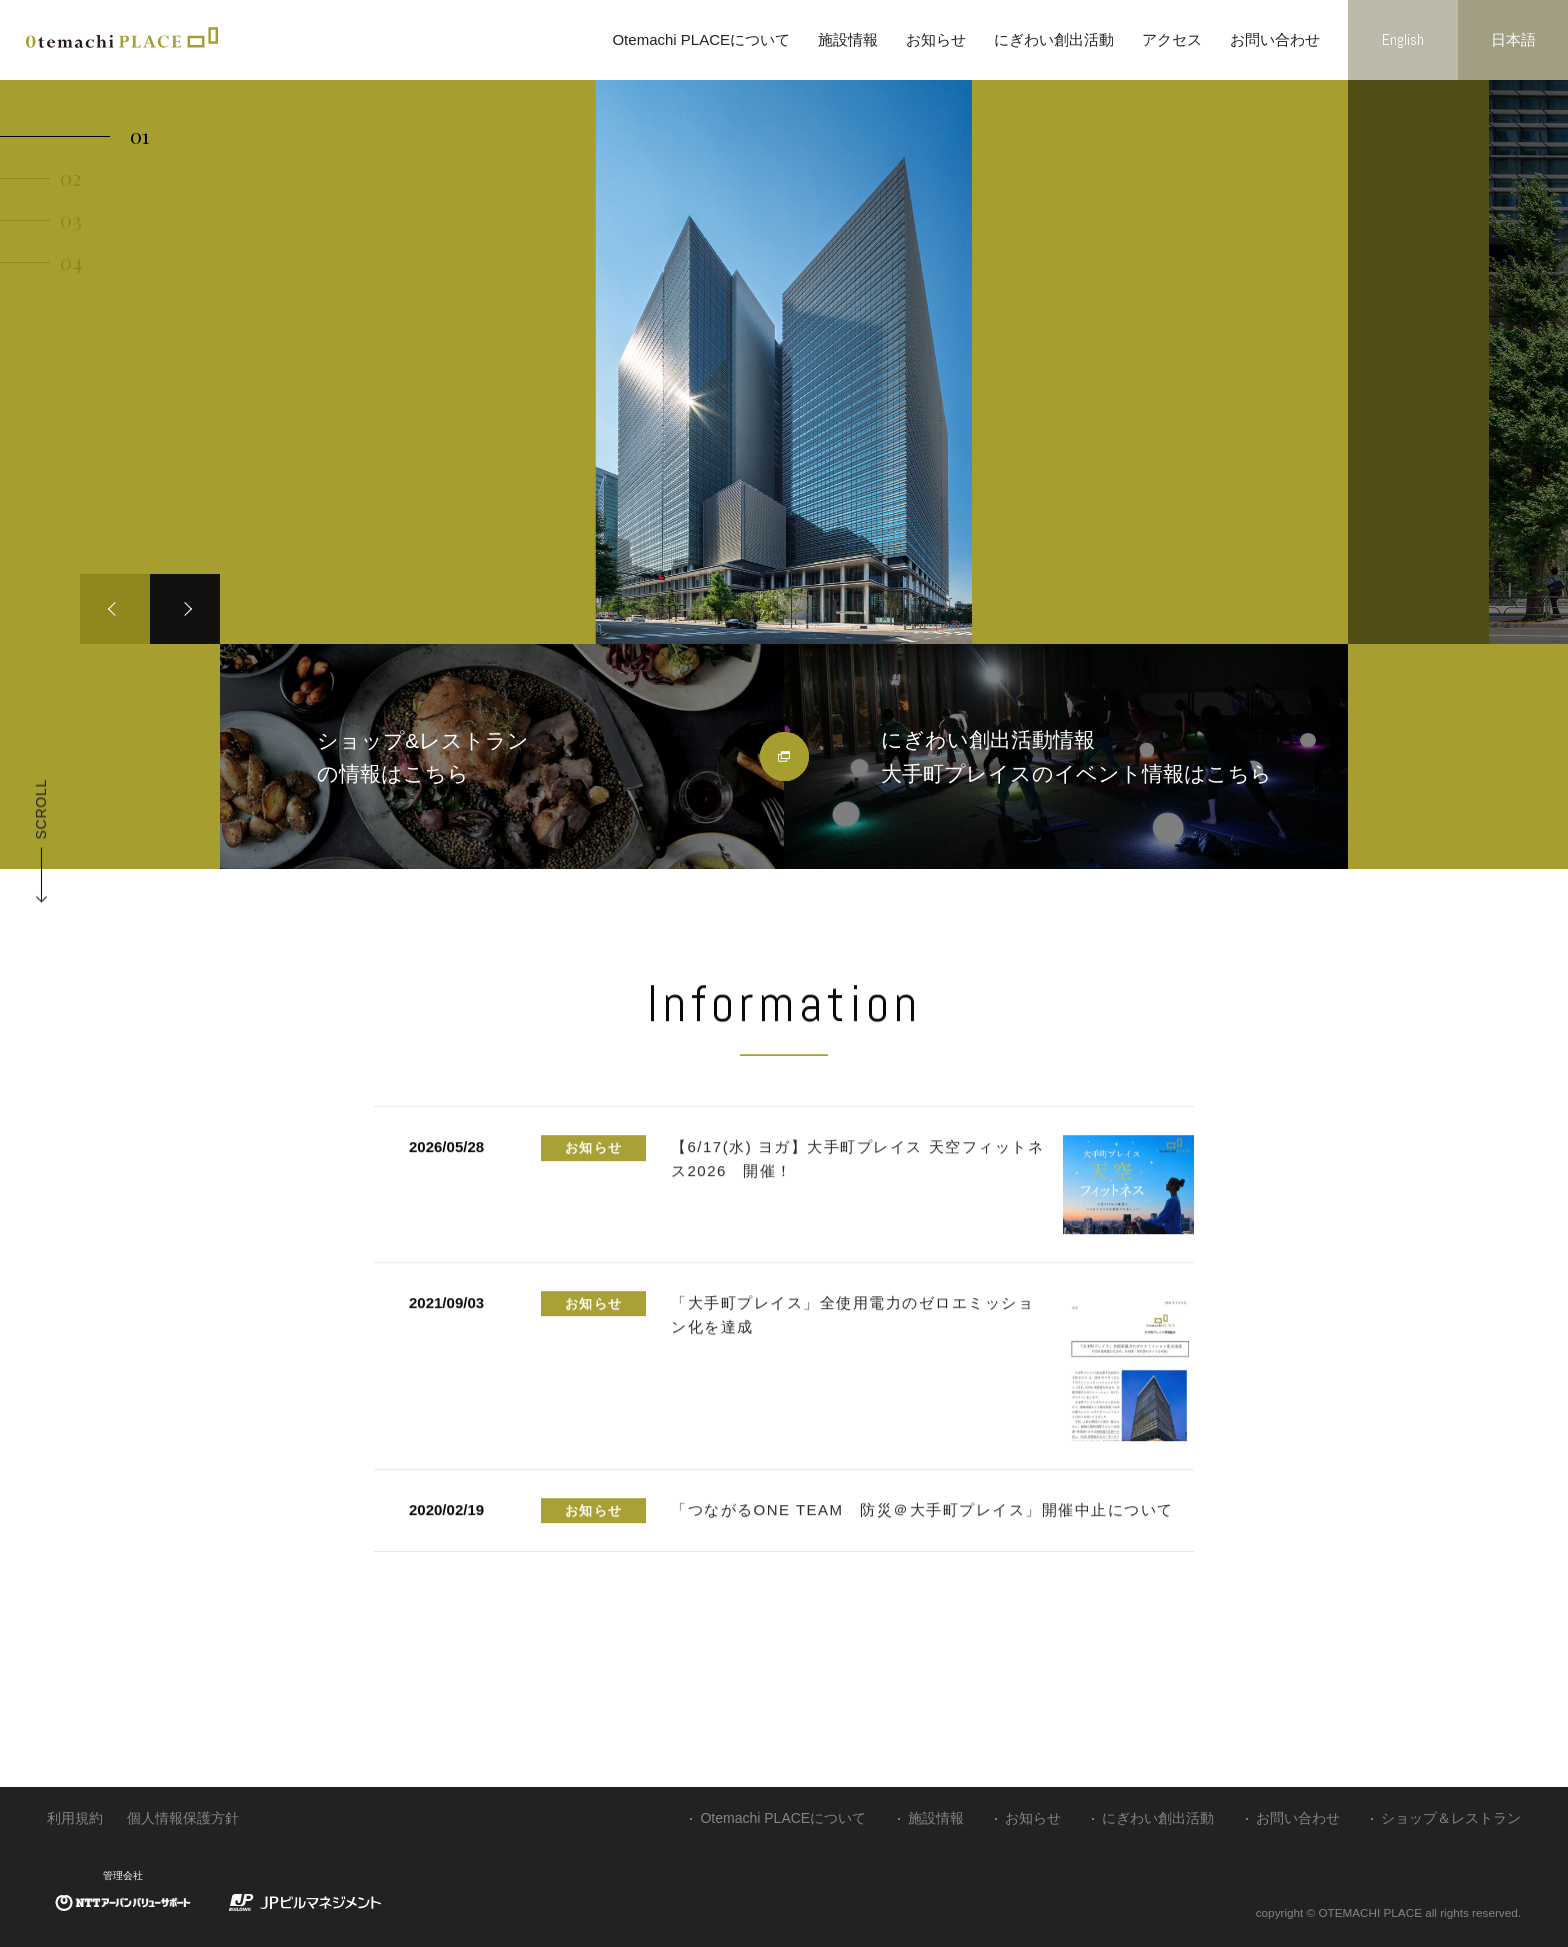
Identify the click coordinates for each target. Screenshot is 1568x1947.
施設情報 (848, 39)
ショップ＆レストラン (1451, 1818)
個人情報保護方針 (183, 1818)
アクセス (1172, 39)
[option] (784, 362)
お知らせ (936, 39)
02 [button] (70, 177)
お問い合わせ (1275, 39)
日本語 (1513, 39)
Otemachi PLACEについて (701, 39)
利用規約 (75, 1818)
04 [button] (71, 261)
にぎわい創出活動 (1054, 39)
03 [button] (71, 219)
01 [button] (139, 135)
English (1403, 39)
